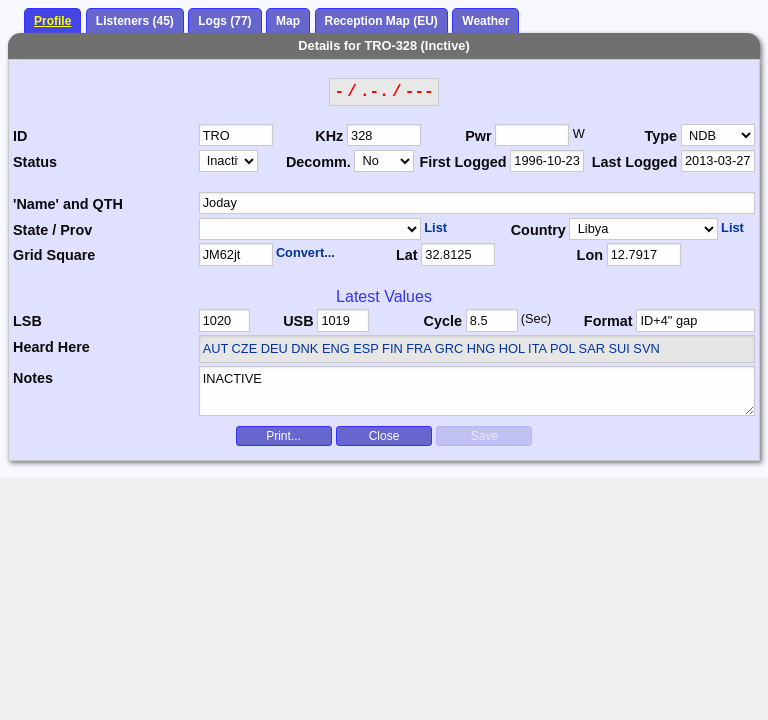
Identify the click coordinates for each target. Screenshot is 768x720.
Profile (52, 21)
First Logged (462, 162)
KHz (329, 136)
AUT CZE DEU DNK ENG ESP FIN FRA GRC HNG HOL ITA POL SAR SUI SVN (431, 348)
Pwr (478, 136)
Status (35, 162)
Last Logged (635, 162)
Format (608, 321)
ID (20, 136)
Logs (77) (224, 21)
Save (484, 436)
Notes (33, 378)
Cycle (443, 321)
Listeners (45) (135, 21)
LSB (27, 321)
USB (298, 321)
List (435, 227)
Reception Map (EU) (381, 21)
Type (661, 136)
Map (288, 21)
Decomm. (318, 162)
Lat (407, 255)
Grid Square (54, 255)
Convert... (305, 252)
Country (538, 230)
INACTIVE (477, 391)
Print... (283, 436)
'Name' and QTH (68, 204)
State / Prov (52, 230)
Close (384, 436)
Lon (590, 255)
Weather (485, 21)
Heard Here (51, 347)
